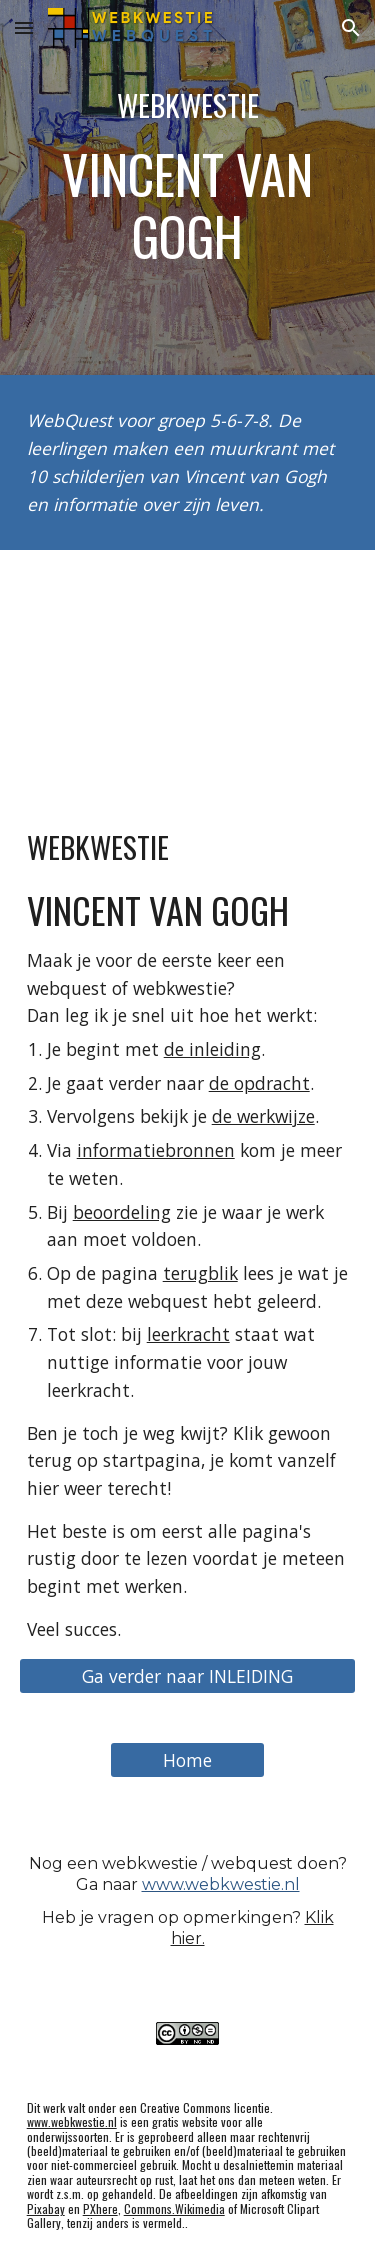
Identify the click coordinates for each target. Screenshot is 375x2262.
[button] (24, 27)
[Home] (187, 1759)
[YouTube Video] (188, 669)
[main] (188, 187)
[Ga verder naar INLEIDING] (188, 1675)
